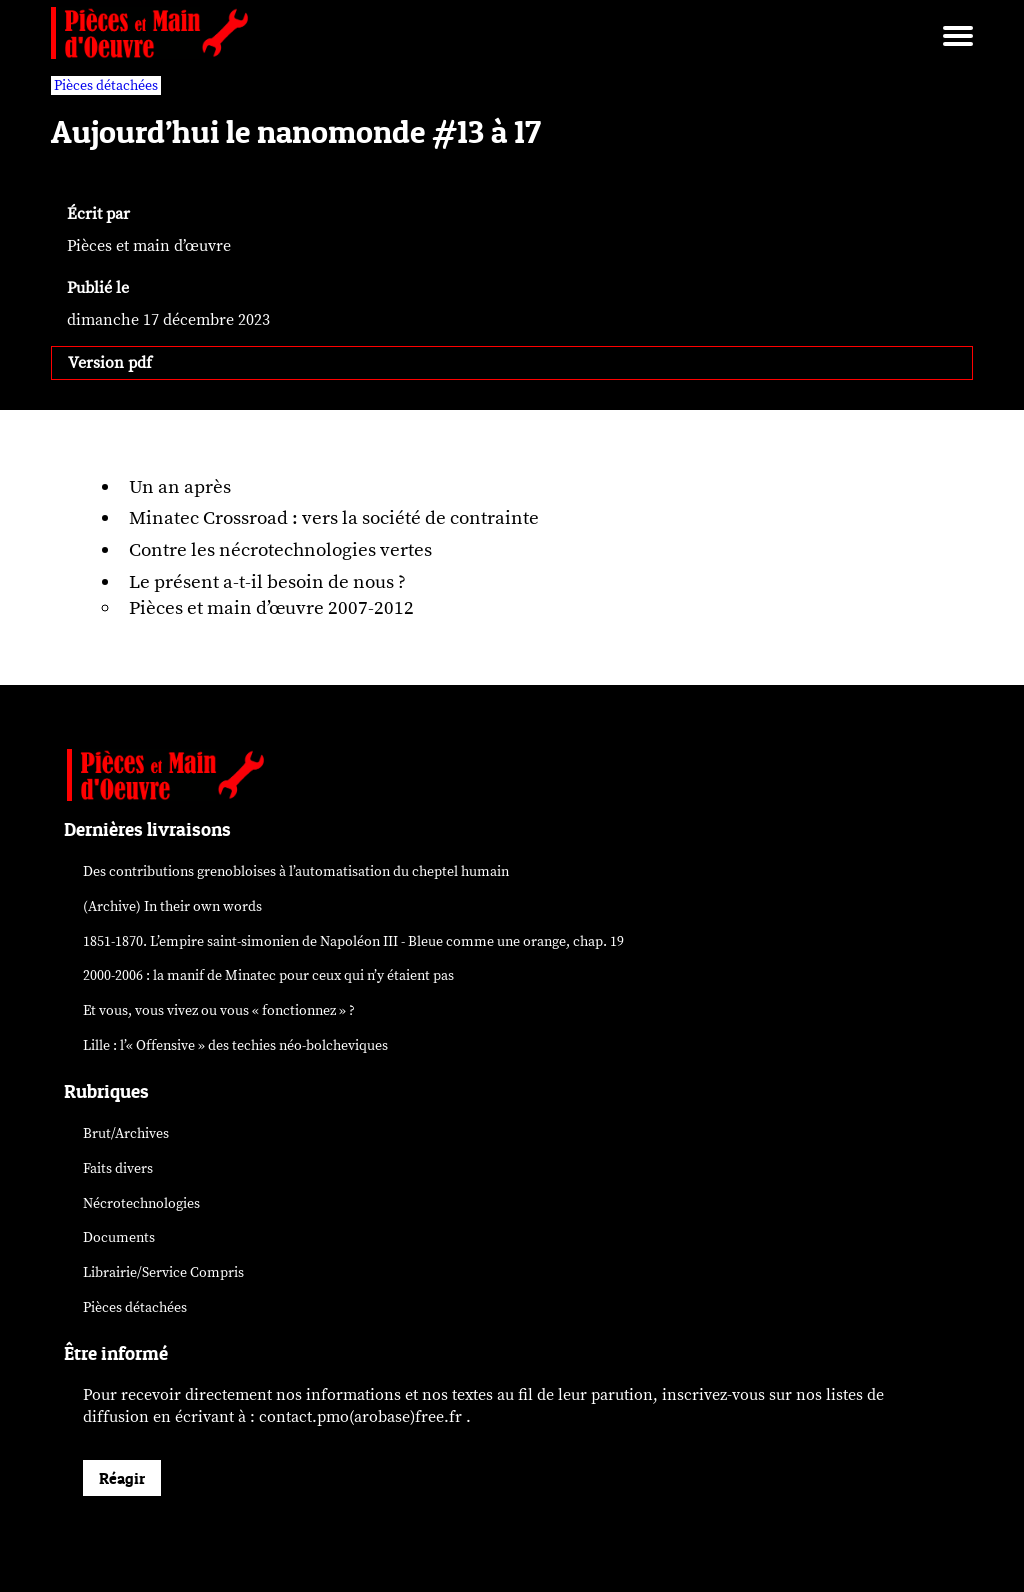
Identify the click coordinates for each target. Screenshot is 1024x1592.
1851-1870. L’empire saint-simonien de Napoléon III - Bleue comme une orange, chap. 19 (353, 941)
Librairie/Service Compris (163, 1272)
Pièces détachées (135, 1307)
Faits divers (118, 1168)
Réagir (122, 1478)
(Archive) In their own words (172, 906)
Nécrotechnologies (141, 1203)
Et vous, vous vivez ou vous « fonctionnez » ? (219, 1010)
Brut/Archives (126, 1133)
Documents (119, 1237)
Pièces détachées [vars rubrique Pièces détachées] (106, 85)
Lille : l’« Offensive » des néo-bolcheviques (235, 1045)
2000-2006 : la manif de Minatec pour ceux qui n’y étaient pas (268, 975)
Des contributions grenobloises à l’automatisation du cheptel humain (296, 871)
